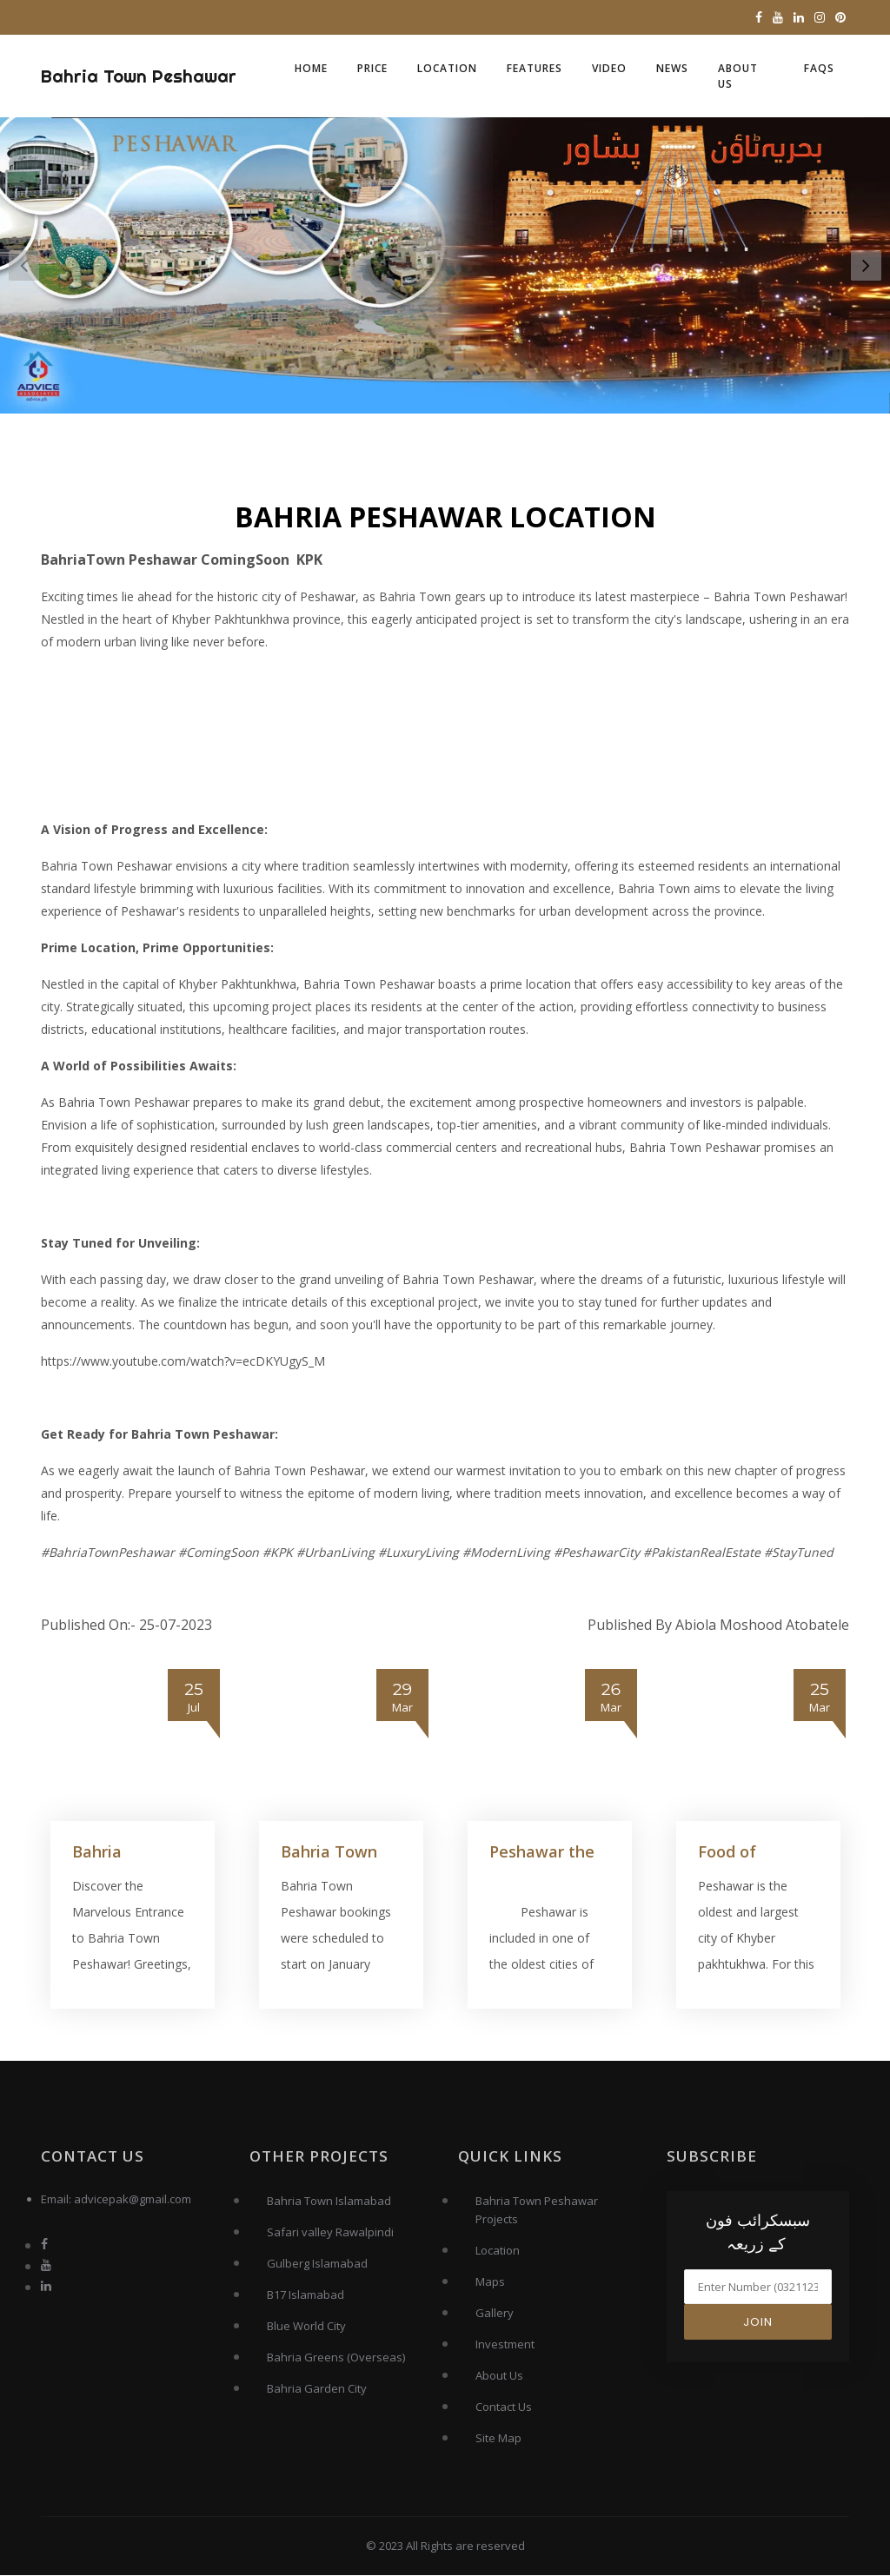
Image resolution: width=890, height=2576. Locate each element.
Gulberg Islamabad (317, 2263)
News (672, 68)
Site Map (498, 2438)
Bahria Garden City (317, 2388)
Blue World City (306, 2326)
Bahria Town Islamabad (329, 2200)
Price (372, 68)
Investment (505, 2344)
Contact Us (503, 2406)
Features (534, 68)
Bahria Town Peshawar (138, 76)
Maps (490, 2281)
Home (311, 68)
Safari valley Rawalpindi (330, 2232)
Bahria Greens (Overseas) (336, 2357)
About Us (738, 76)
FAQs (819, 68)
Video (609, 68)
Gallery (494, 2313)
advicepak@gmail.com (132, 2199)
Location (447, 68)
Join (758, 2322)
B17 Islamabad (305, 2294)
